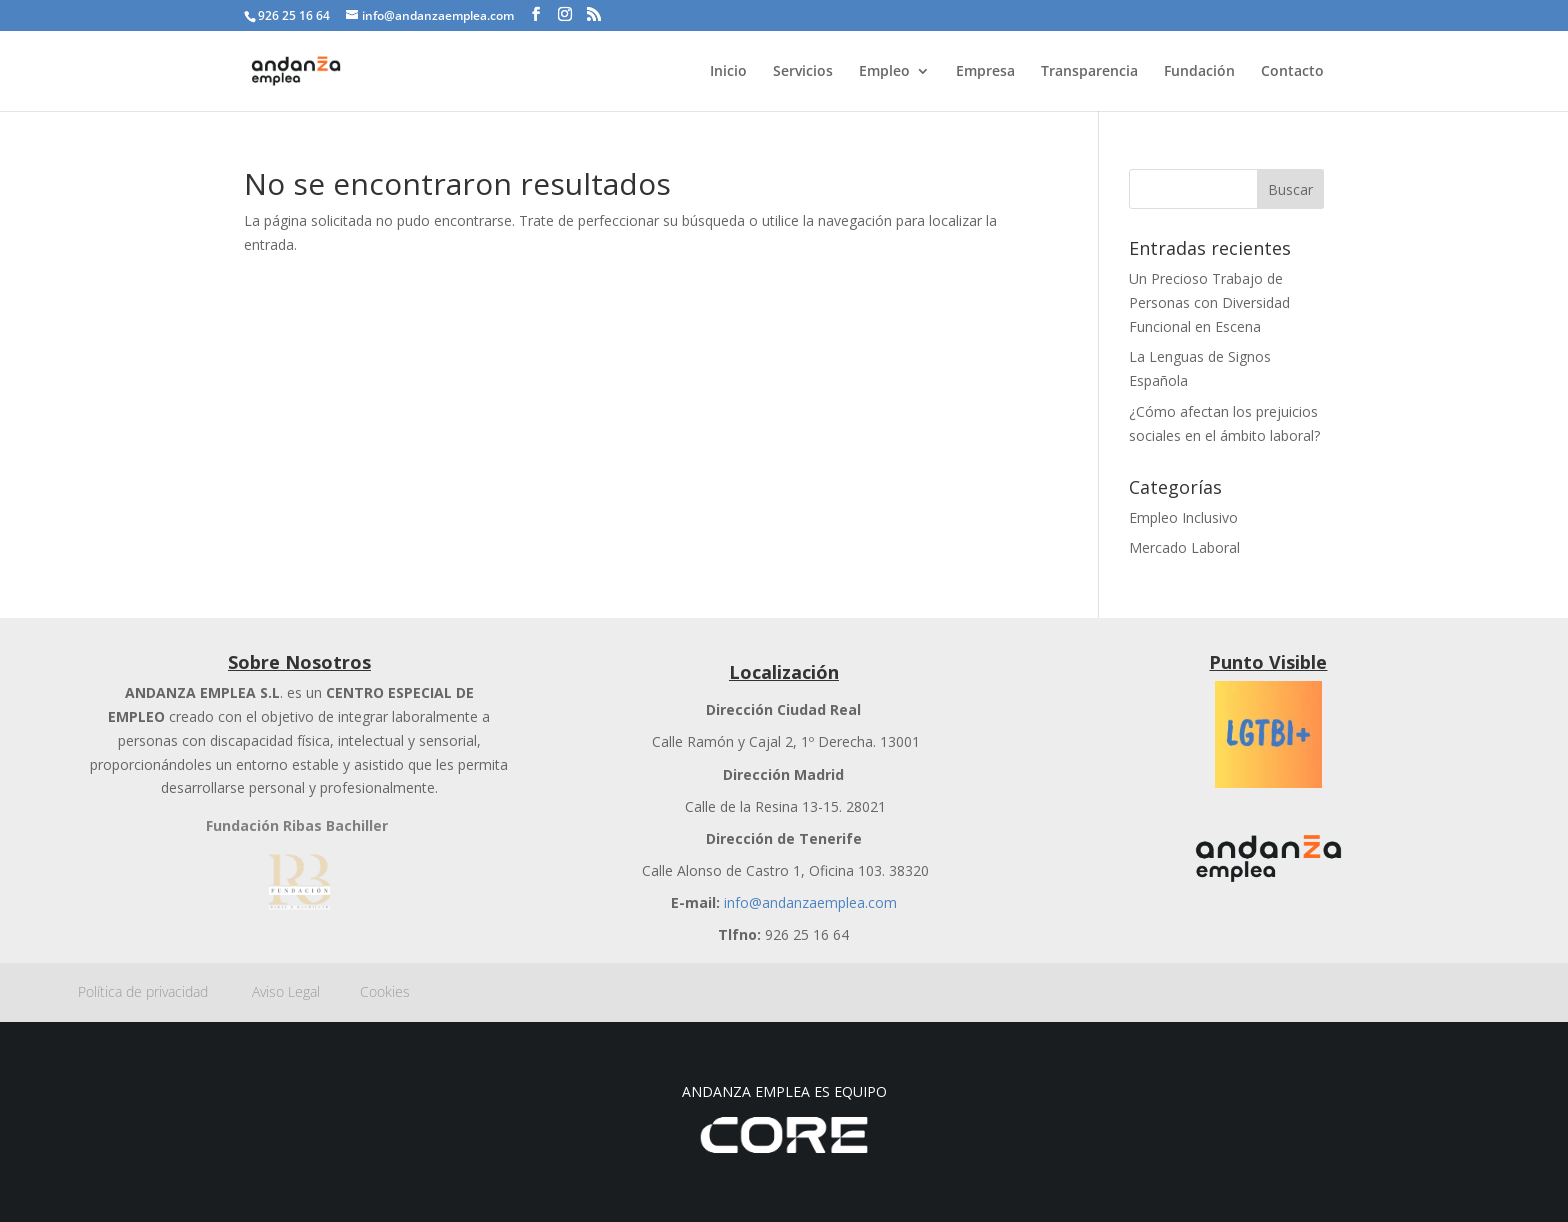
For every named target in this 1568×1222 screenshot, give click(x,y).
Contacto (1292, 72)
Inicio (728, 72)
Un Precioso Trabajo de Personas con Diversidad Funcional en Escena (1209, 302)
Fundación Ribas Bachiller (297, 825)
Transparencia (1089, 72)
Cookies (385, 991)
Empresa (985, 72)
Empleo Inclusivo (1183, 517)
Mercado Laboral (1184, 547)
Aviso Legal (306, 991)
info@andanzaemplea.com (810, 902)
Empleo (884, 72)
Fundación (1199, 72)
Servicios (803, 72)
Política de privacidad (165, 991)
